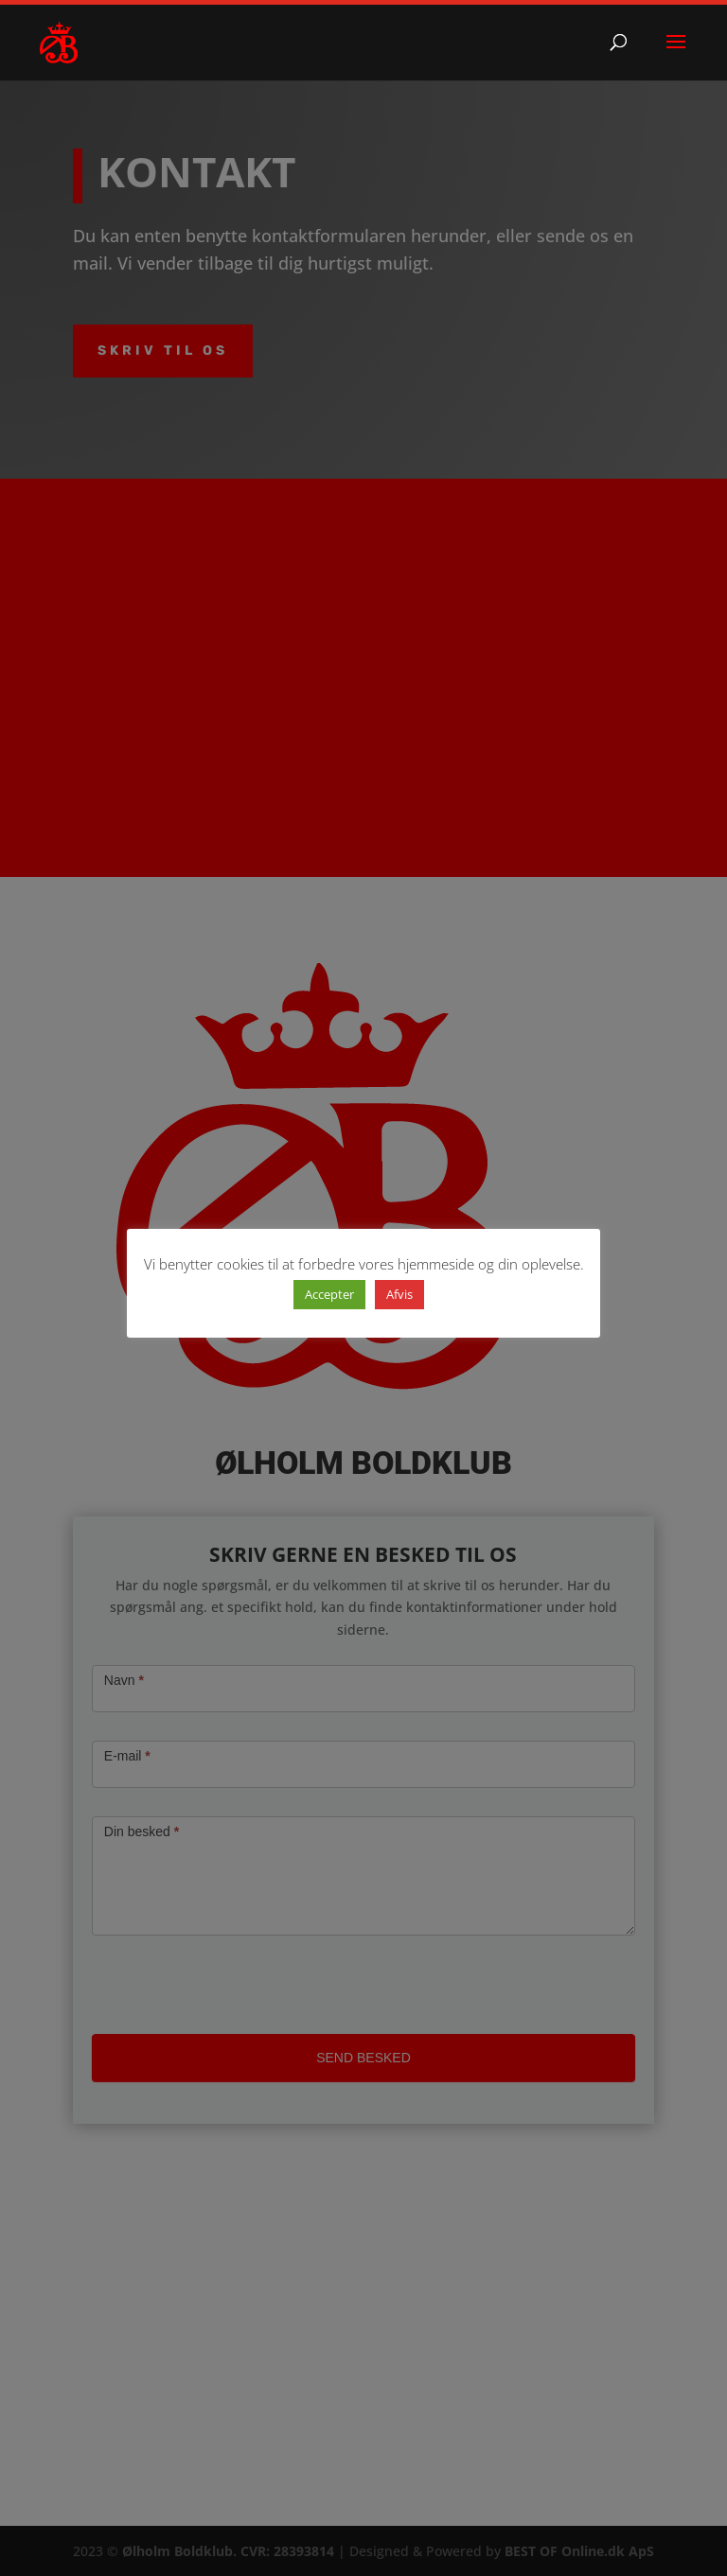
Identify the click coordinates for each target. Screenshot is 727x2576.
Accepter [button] (329, 1294)
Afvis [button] (399, 1294)
